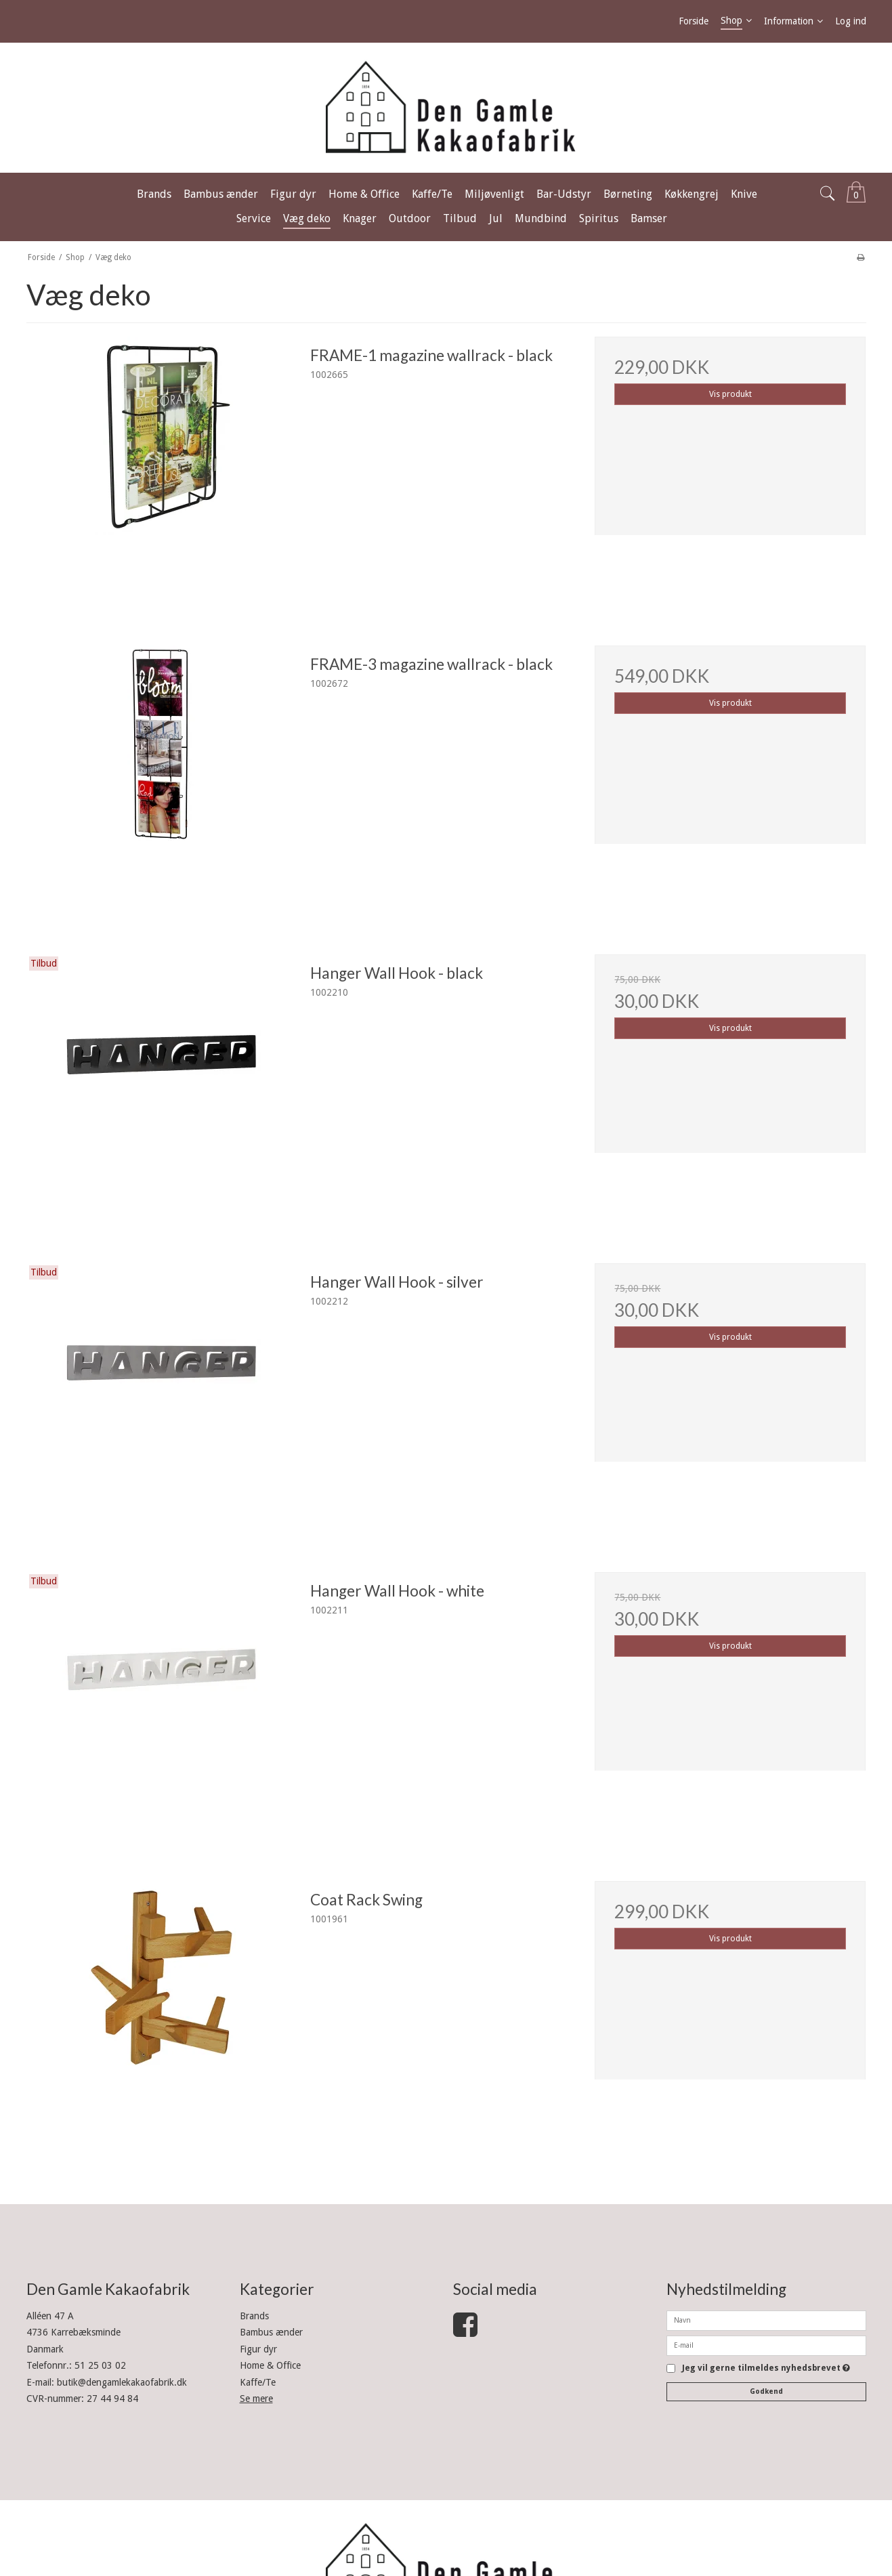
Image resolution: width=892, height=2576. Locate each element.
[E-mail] (766, 2345)
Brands (254, 2315)
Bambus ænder (271, 2332)
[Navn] (766, 2320)
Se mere (256, 2398)
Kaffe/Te (258, 2382)
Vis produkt (730, 394)
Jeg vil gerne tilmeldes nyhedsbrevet (766, 2368)
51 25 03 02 (100, 2365)
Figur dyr (258, 2349)
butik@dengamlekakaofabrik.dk (122, 2382)
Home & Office (270, 2365)
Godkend (766, 2391)
